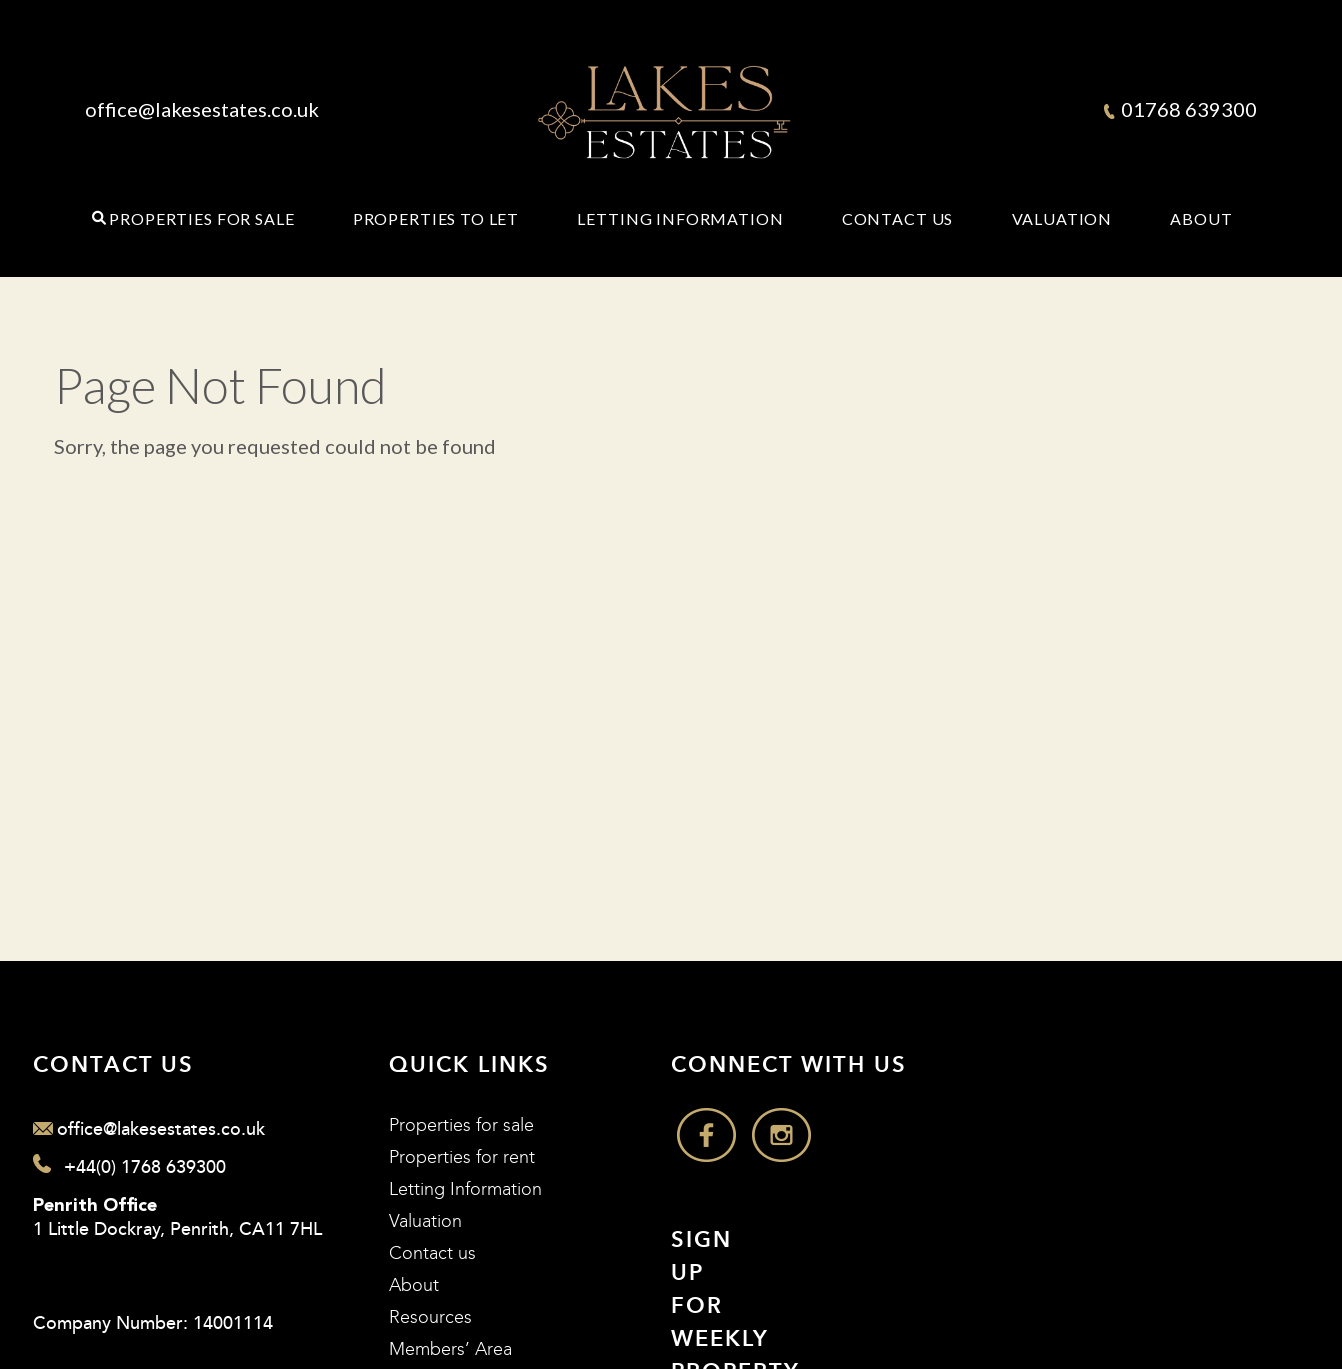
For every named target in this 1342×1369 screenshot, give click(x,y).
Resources (430, 1317)
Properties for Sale (201, 219)
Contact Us (898, 219)
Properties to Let (436, 219)
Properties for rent (462, 1157)
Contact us (432, 1253)
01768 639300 (1180, 109)
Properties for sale (461, 1125)
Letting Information (680, 219)
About (1201, 219)
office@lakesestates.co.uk (202, 109)
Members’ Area (450, 1349)
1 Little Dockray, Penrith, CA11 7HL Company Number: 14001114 (177, 1266)
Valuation (1062, 219)
